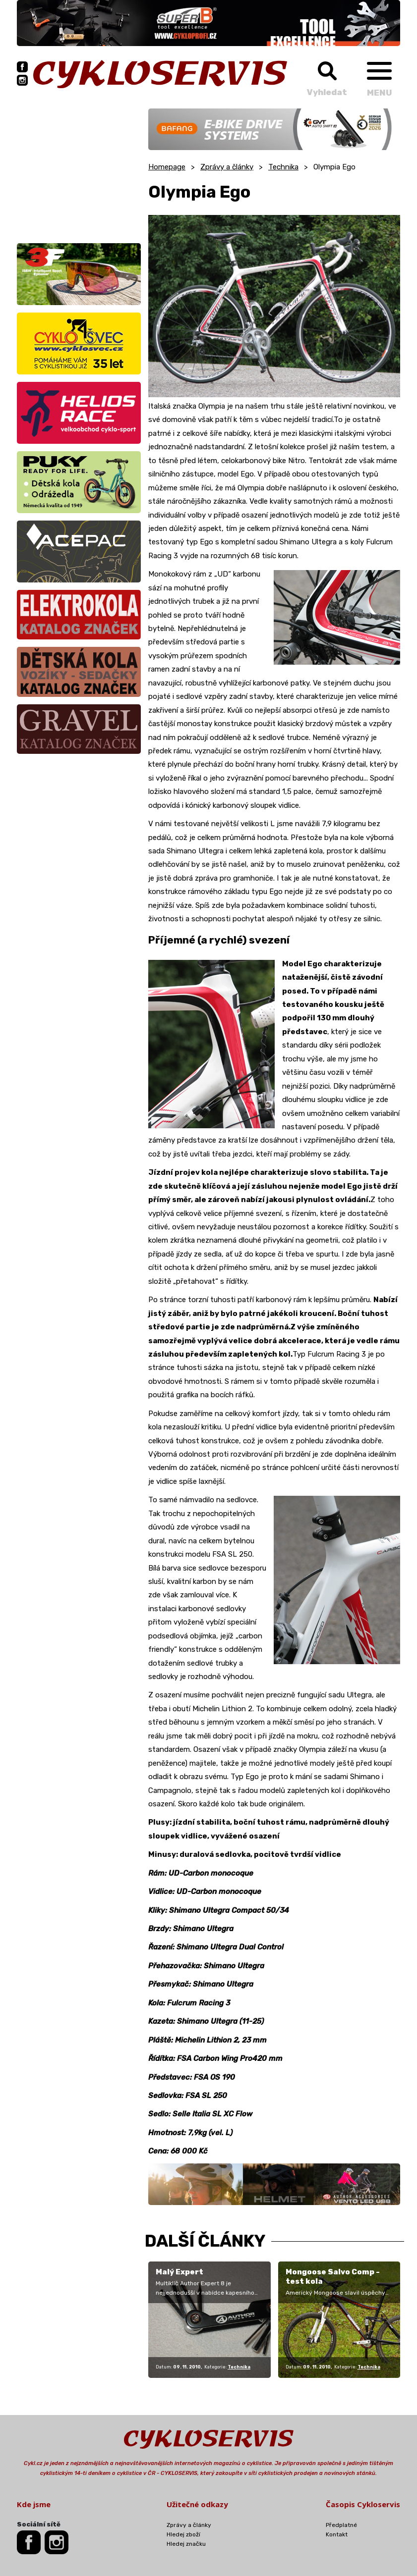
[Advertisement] (79, 170)
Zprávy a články (226, 166)
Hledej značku (186, 2543)
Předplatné (341, 2525)
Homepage (166, 166)
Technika (283, 166)
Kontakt (337, 2534)
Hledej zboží (183, 2534)
